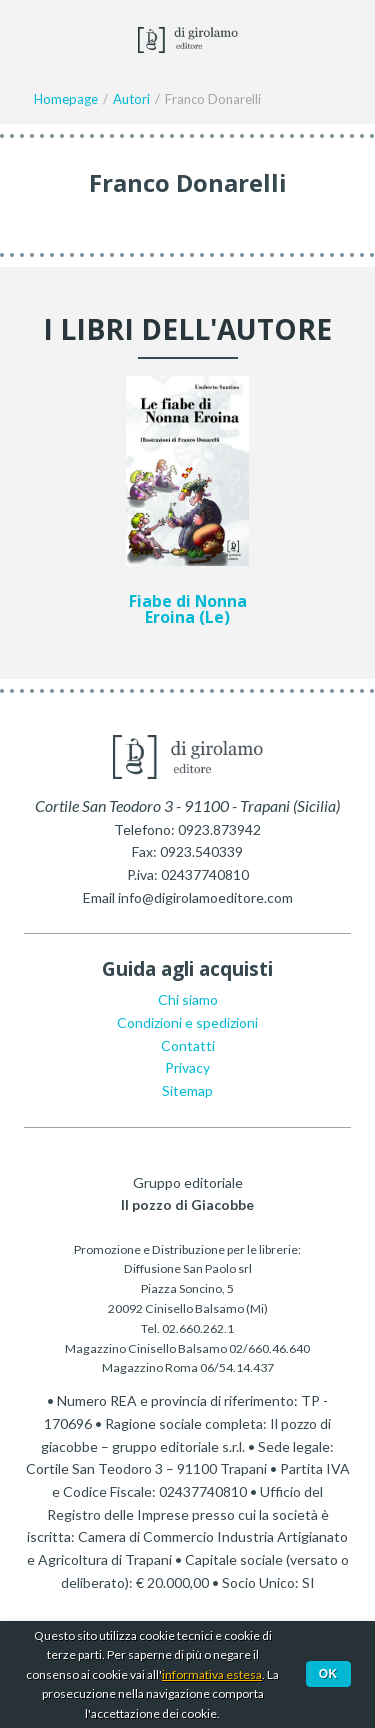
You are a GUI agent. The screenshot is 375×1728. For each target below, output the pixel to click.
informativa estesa (212, 1674)
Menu (28, 38)
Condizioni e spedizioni (187, 1022)
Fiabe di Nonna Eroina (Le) (188, 610)
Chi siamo (188, 999)
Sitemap (187, 1090)
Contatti (188, 1045)
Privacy (187, 1067)
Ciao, (337, 38)
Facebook (72, 38)
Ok (328, 1674)
